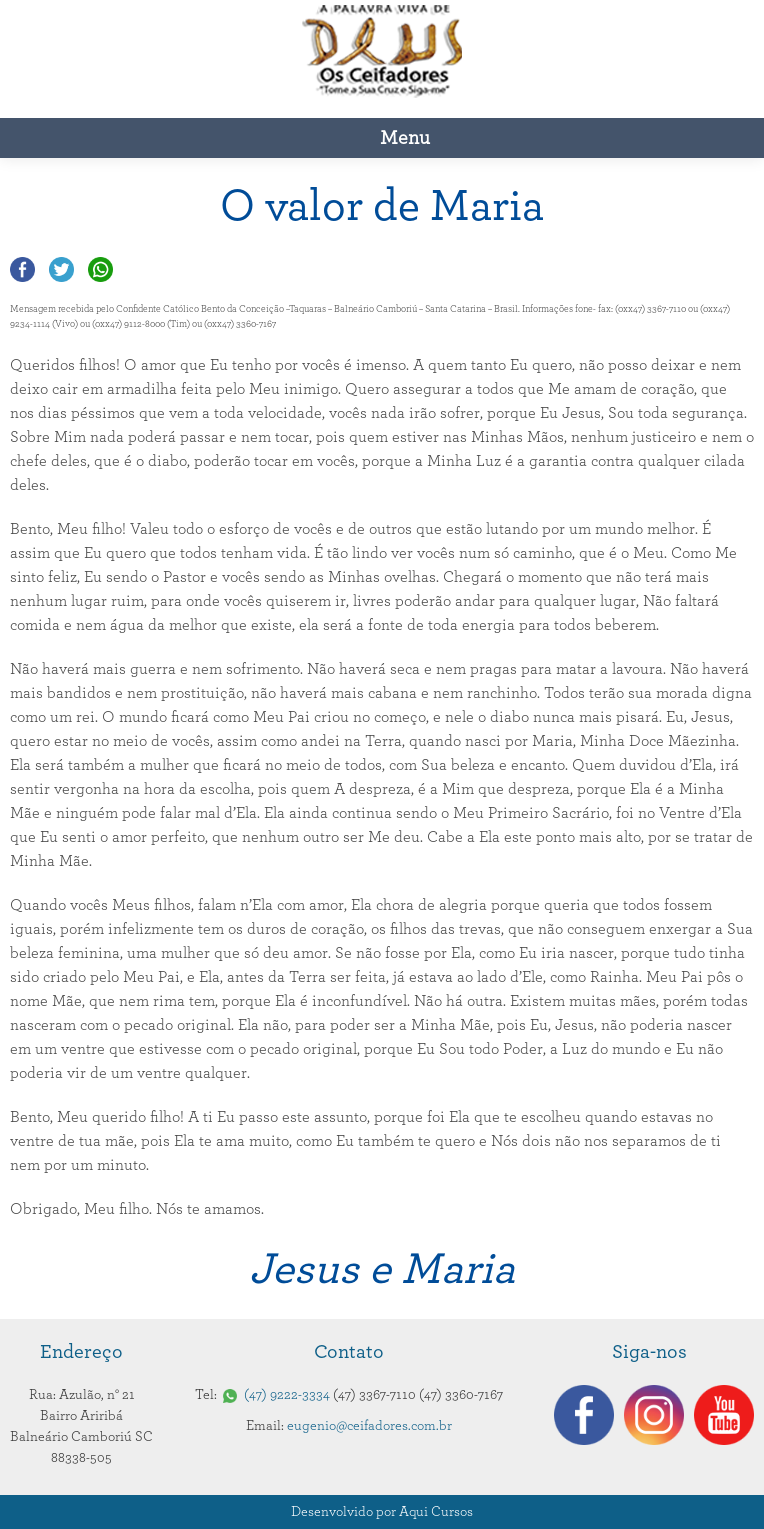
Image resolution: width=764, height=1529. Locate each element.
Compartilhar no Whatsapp (100, 269)
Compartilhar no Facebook (22, 269)
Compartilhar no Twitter (61, 269)
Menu (405, 138)
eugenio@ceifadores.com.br (369, 1426)
